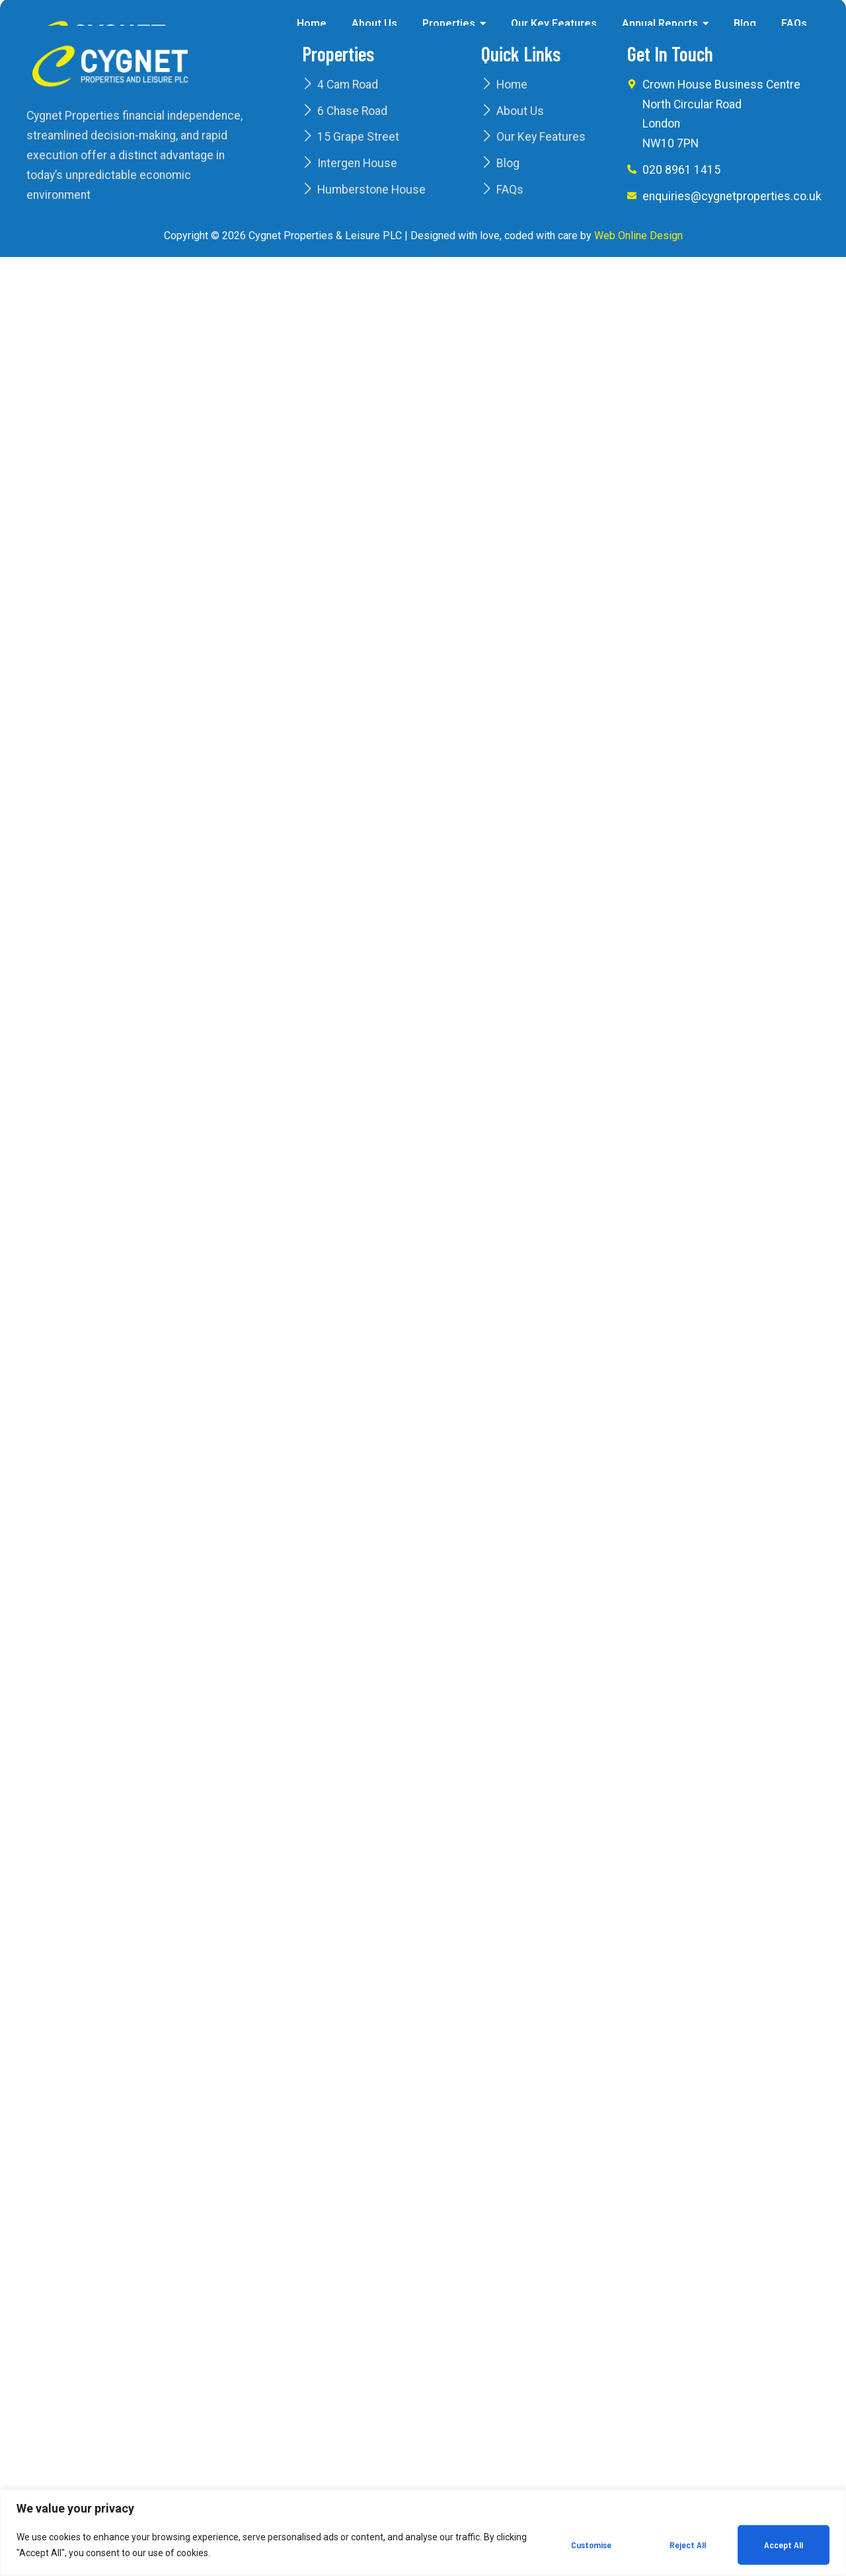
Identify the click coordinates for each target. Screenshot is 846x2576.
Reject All (688, 2544)
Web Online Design (638, 235)
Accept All (783, 2544)
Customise (591, 2544)
